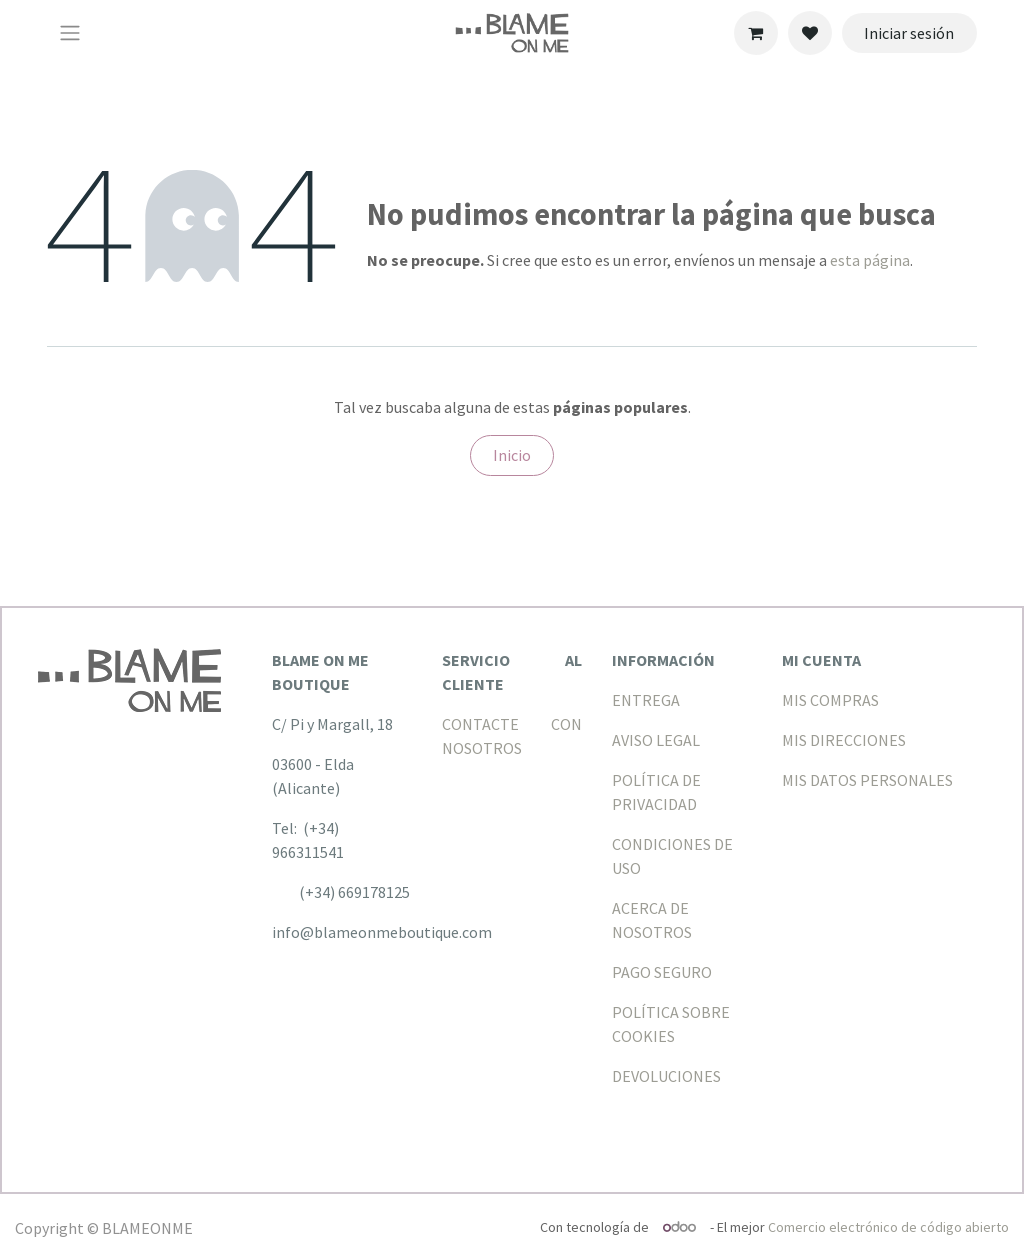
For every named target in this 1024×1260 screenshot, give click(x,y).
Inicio (512, 455)
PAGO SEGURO (662, 972)
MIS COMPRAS (830, 700)
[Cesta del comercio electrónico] (756, 33)
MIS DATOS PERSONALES (867, 780)
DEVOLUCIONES (666, 1076)
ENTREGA (646, 700)
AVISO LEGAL (656, 740)
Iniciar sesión (909, 33)
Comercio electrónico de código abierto (888, 1227)
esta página (870, 260)
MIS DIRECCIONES (844, 740)
